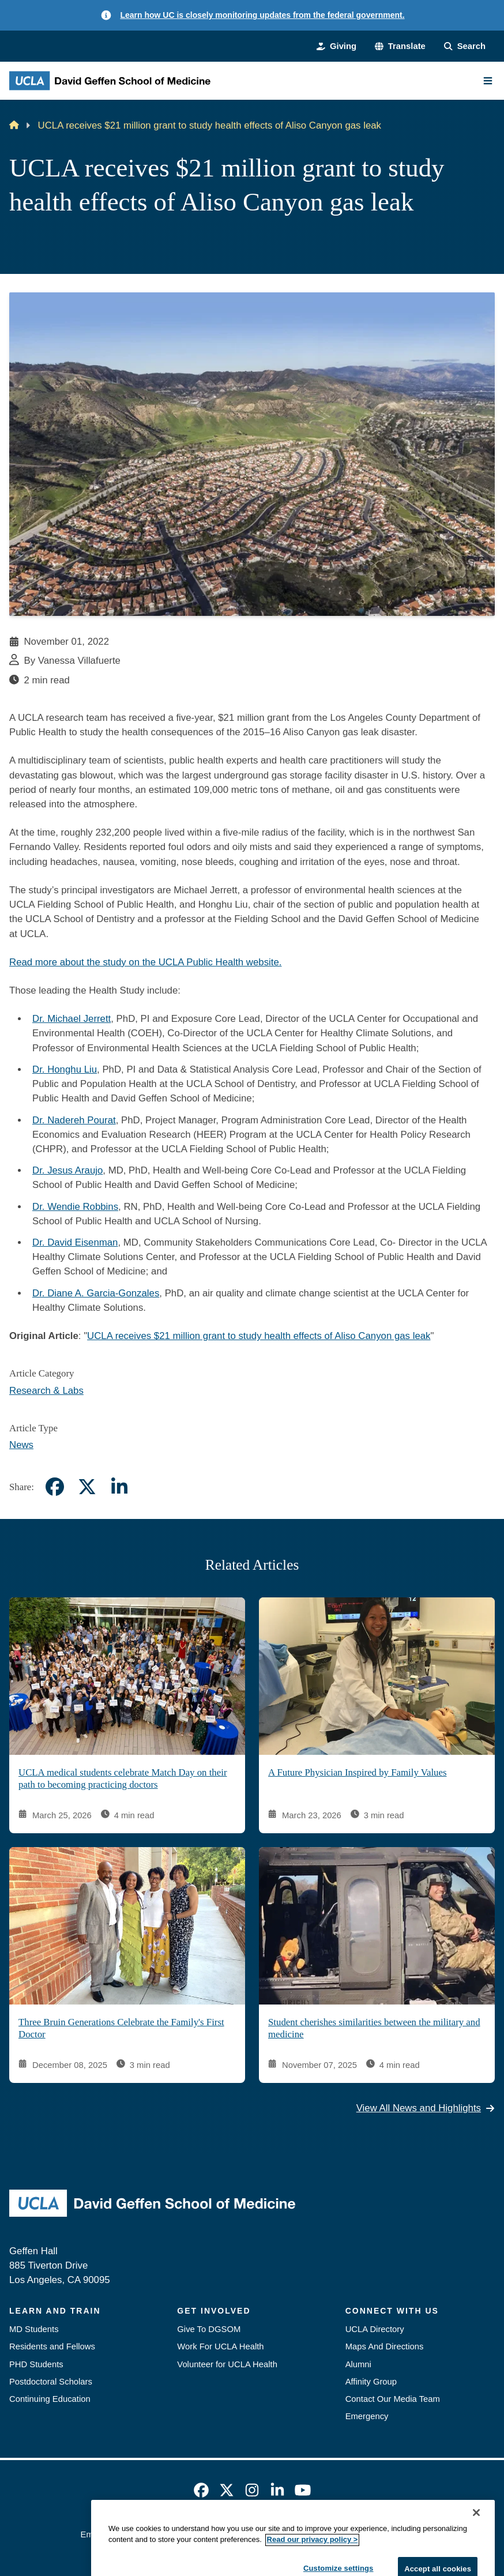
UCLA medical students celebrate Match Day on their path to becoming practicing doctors (122, 1778)
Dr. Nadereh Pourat (74, 1120)
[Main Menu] (488, 81)
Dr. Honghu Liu (64, 1069)
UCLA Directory (374, 2329)
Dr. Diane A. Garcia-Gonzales (95, 1293)
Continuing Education (50, 2399)
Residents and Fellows (52, 2346)
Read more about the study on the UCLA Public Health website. (145, 962)
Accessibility (159, 2534)
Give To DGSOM (208, 2329)
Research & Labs (46, 1390)
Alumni (358, 2364)
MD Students (34, 2329)
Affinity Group (371, 2381)
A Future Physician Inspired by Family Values (357, 1772)
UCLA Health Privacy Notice (337, 2534)
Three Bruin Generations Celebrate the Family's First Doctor (121, 2027)
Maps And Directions (384, 2346)
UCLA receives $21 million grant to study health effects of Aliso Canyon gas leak (258, 1335)
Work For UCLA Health (220, 2346)
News (21, 1444)
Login (413, 2534)
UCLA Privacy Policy (233, 2534)
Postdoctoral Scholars (50, 2381)
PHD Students (36, 2364)
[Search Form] (465, 46)
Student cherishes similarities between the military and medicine (374, 2027)
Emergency (367, 2416)
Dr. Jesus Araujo (67, 1170)
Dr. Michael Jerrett (71, 1018)
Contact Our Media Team (392, 2399)
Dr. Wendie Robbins (75, 1206)
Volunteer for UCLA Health (227, 2364)
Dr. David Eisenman (75, 1242)
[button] (400, 46)
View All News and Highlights (425, 2108)
